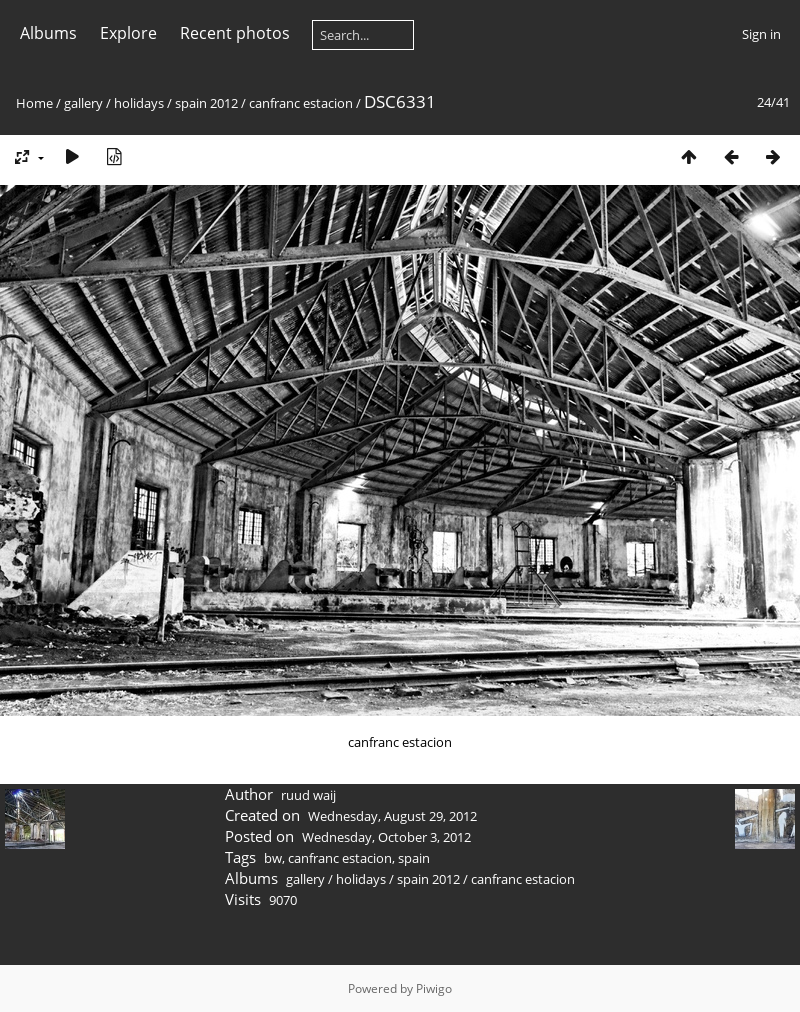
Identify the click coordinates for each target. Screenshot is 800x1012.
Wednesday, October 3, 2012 (386, 837)
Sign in (761, 34)
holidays (139, 103)
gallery (83, 103)
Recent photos (235, 33)
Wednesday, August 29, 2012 (392, 816)
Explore (128, 33)
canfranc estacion (301, 103)
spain (414, 858)
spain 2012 (206, 103)
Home (34, 103)
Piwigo (434, 988)
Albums (48, 33)
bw (273, 858)
